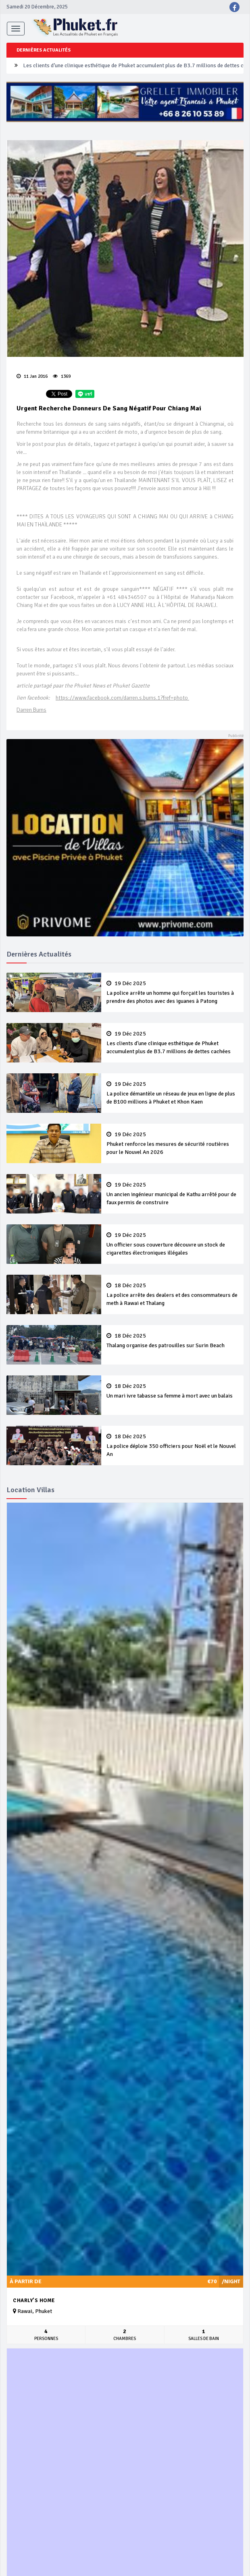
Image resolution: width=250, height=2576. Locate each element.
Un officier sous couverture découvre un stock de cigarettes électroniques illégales (172, 1244)
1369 (62, 376)
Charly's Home (34, 2300)
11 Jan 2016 (32, 376)
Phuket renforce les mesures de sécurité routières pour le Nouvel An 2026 (172, 1143)
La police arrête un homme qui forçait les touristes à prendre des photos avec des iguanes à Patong (172, 992)
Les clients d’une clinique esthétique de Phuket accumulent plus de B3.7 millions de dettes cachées (172, 1043)
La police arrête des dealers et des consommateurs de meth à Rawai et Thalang (172, 1294)
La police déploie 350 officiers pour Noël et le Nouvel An (172, 1445)
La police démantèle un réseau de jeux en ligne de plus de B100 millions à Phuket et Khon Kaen (172, 1093)
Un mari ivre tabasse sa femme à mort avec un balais (172, 1391)
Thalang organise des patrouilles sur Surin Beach (172, 1341)
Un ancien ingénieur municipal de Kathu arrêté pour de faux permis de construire (172, 1194)
